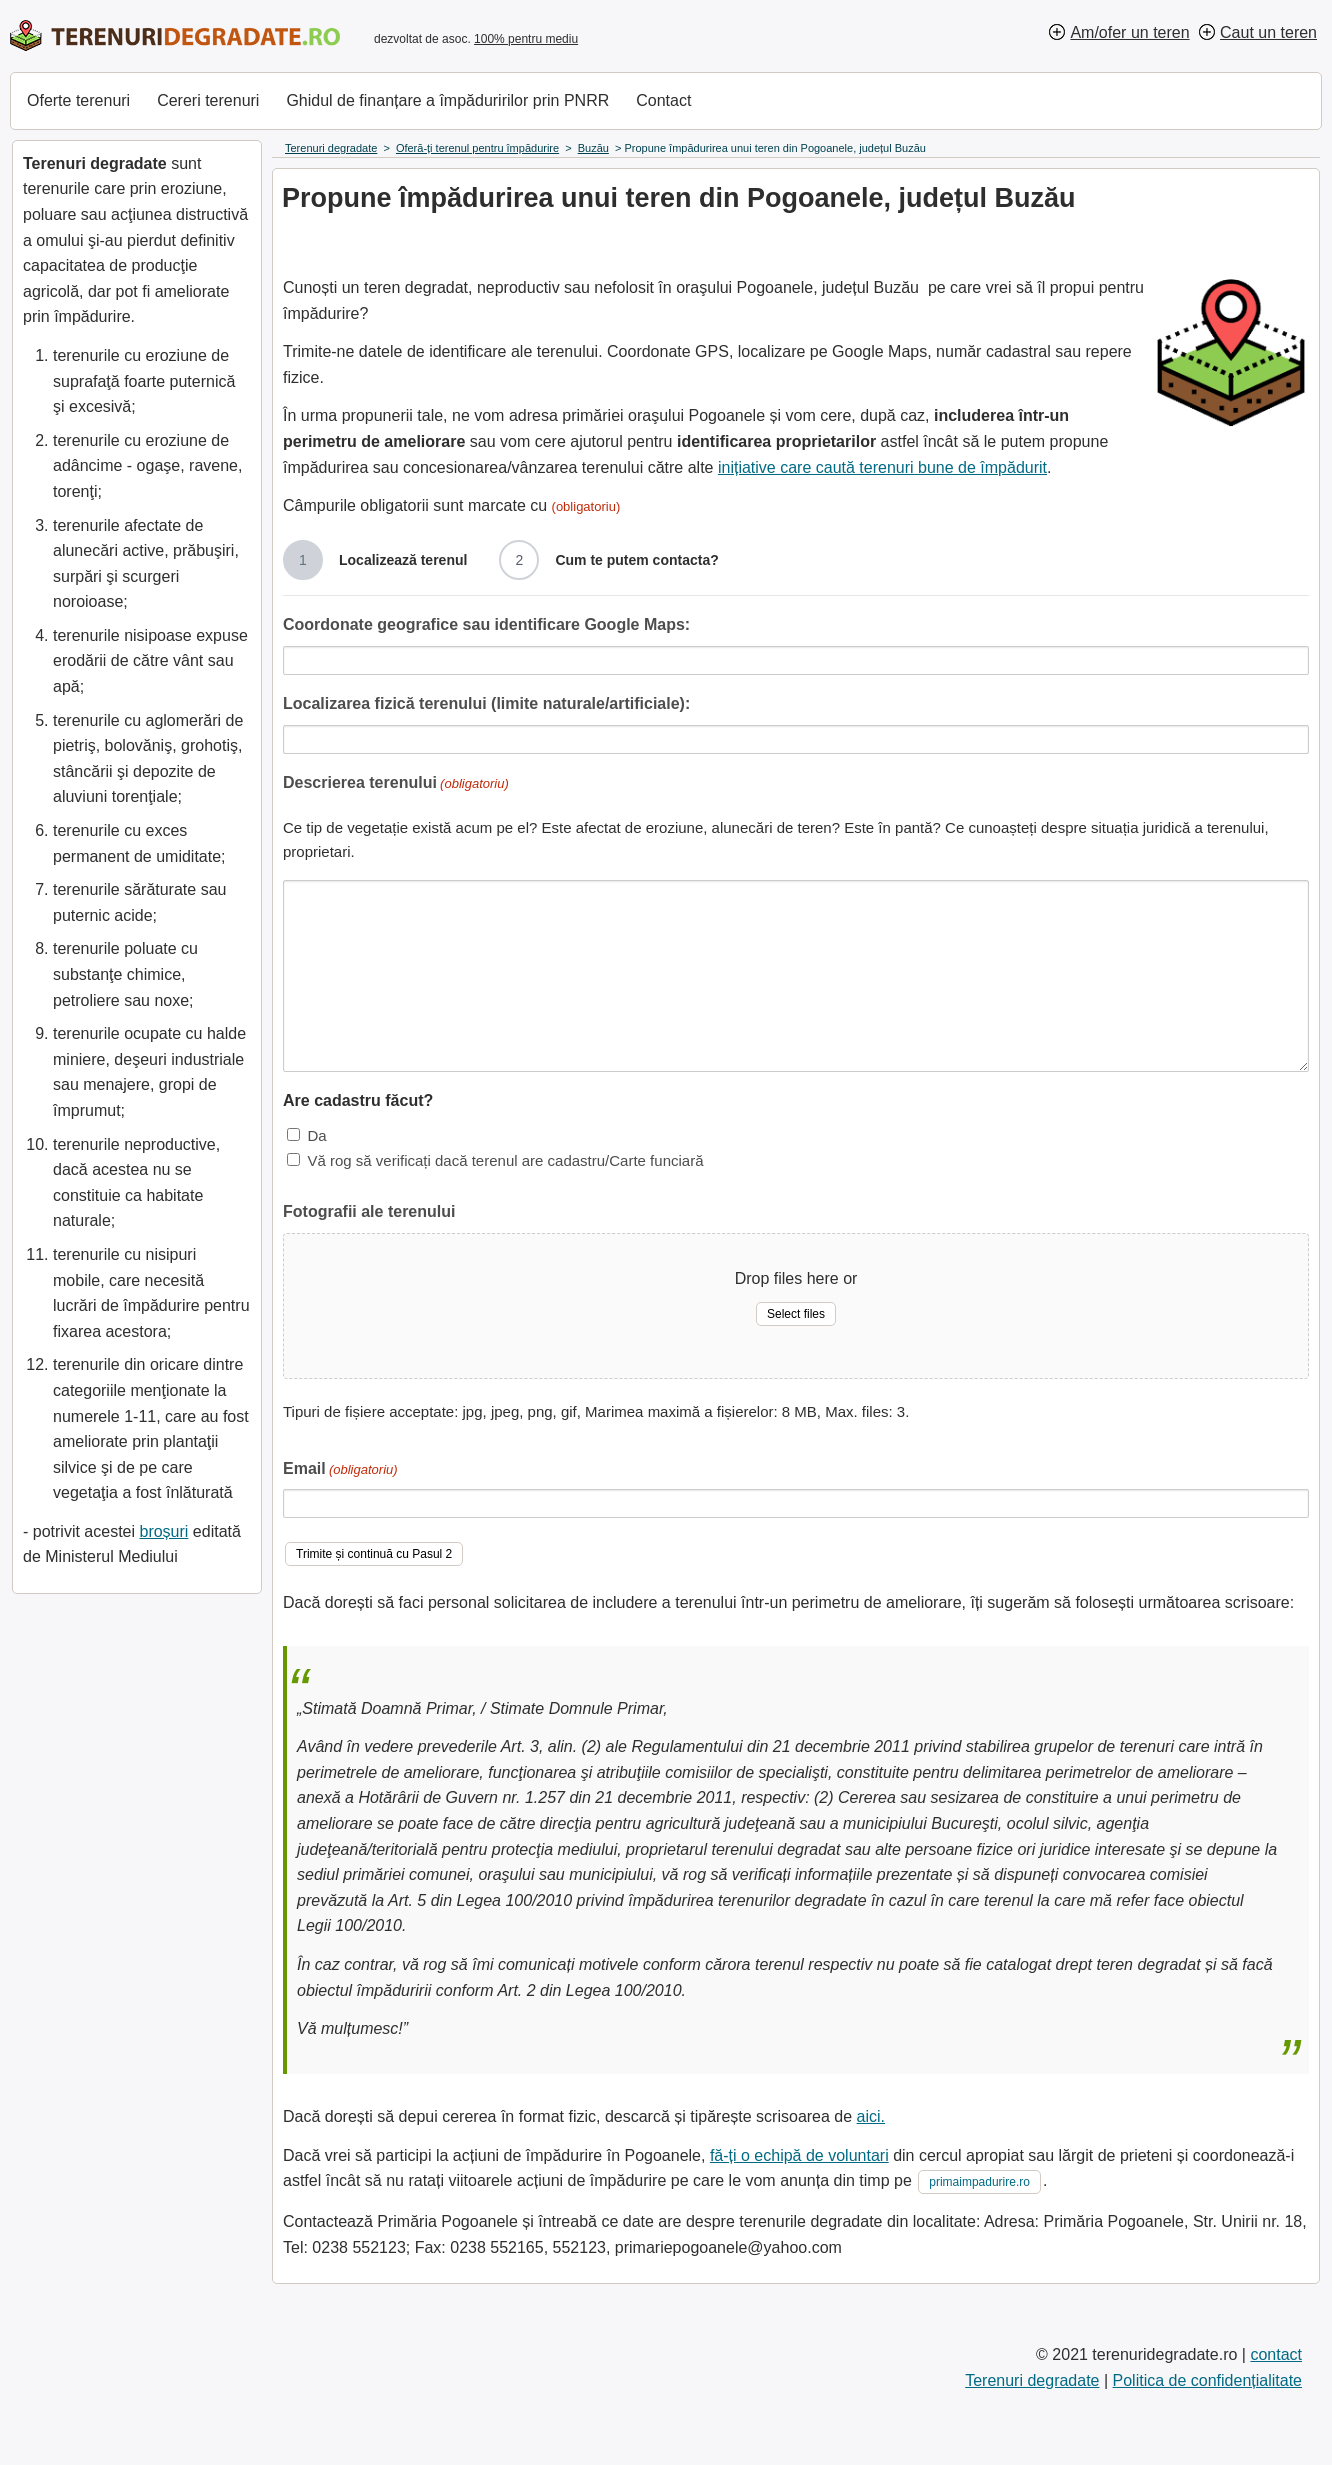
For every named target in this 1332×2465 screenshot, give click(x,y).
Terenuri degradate (1032, 2380)
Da (316, 1135)
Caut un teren (1268, 32)
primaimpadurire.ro (979, 2182)
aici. (871, 2116)
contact (1276, 2354)
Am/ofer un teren (1129, 32)
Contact (663, 100)
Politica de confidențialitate (1207, 2380)
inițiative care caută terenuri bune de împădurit (882, 467)
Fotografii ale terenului (369, 1211)
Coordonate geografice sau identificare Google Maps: (486, 624)
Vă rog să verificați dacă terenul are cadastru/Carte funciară (505, 1160)
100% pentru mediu (526, 39)
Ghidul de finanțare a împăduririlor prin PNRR (447, 100)
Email (340, 1470)
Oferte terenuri (78, 100)
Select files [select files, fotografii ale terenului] (796, 1314)
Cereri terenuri (208, 100)
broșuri (163, 1531)
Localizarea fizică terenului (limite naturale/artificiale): (486, 703)
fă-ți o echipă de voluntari (799, 2155)
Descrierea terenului (396, 784)
